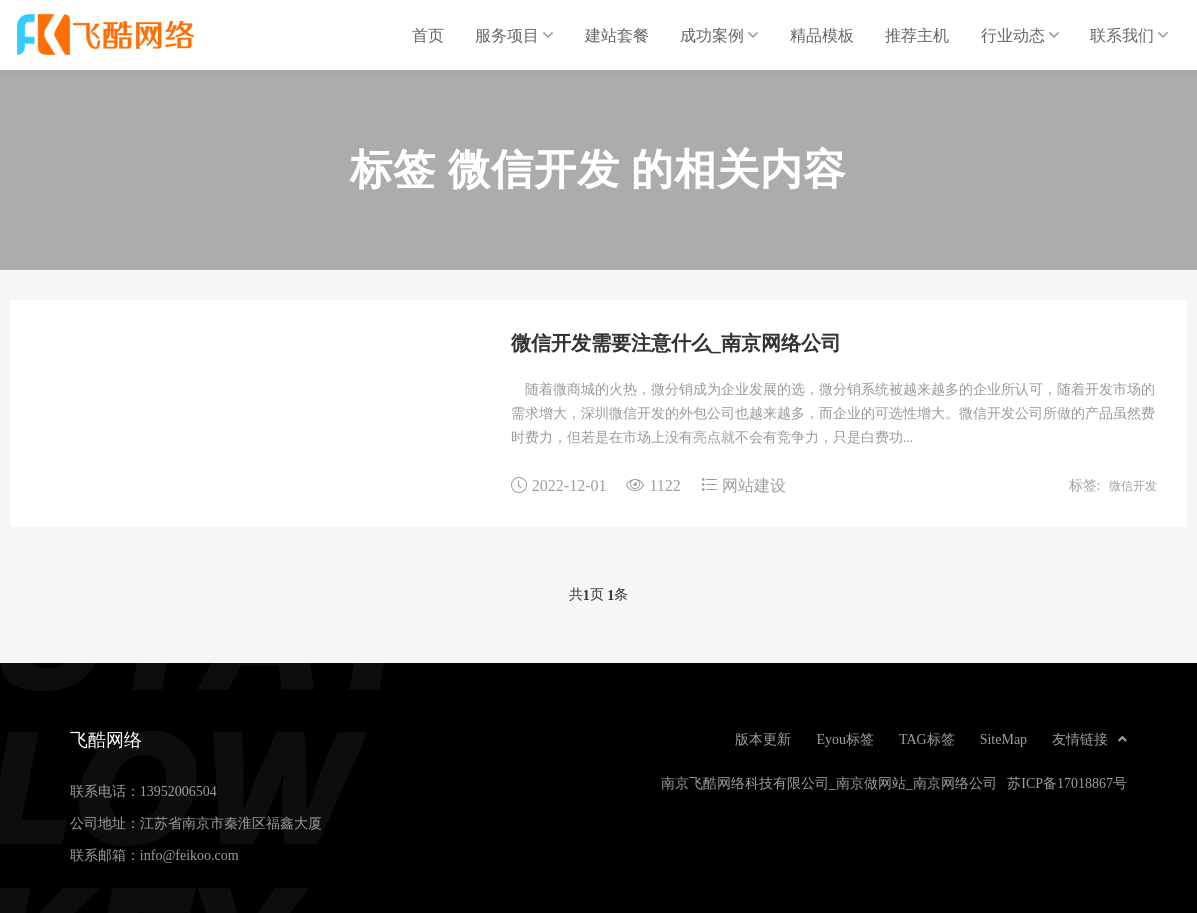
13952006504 (178, 791)
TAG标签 (927, 739)
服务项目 (514, 35)
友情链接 (1089, 739)
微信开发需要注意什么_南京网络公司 (676, 342)
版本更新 (763, 739)
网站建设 (754, 485)
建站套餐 (617, 35)
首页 (428, 35)
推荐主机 (917, 35)
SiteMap (1003, 739)
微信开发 (1133, 485)
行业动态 (1020, 35)
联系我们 (1129, 35)
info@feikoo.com (189, 855)
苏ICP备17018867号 (1067, 783)
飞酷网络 (120, 35)
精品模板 (822, 35)
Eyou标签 (845, 739)
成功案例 (719, 35)
